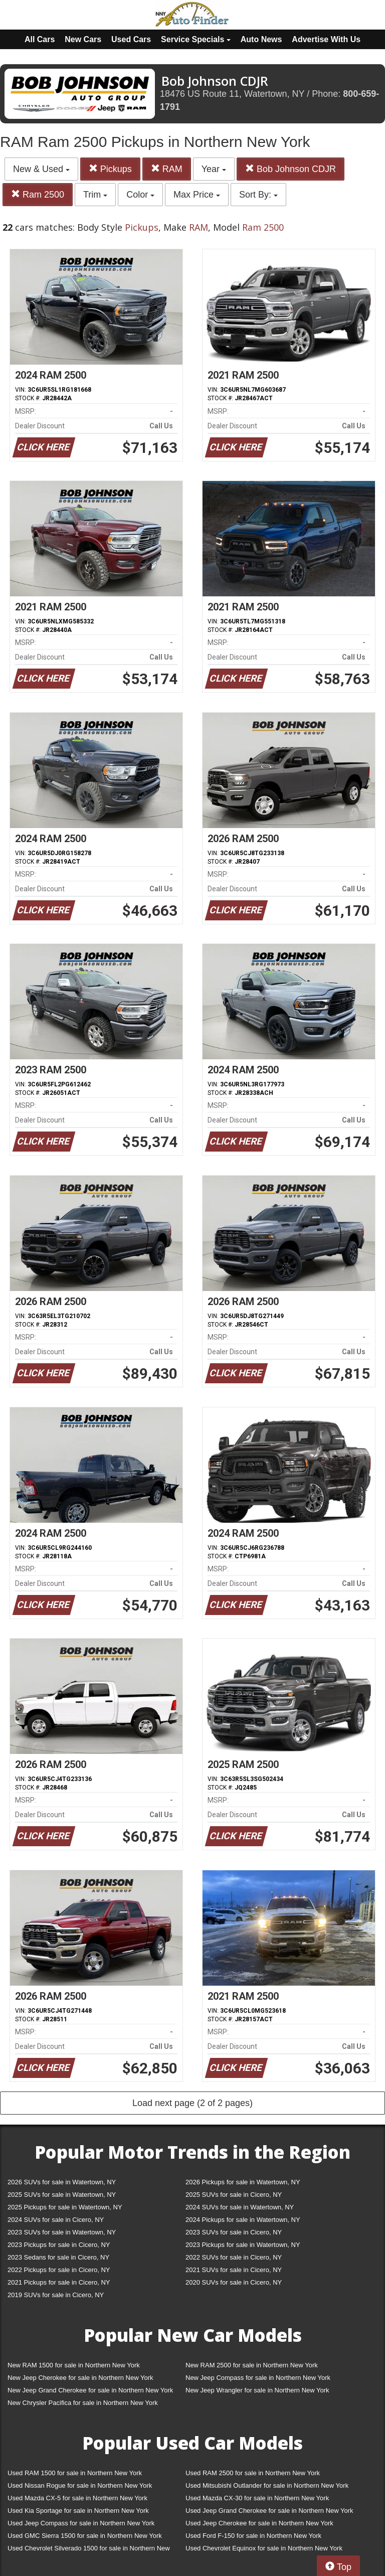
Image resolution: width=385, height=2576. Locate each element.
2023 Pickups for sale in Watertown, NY (242, 2244)
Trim (95, 195)
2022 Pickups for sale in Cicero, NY (59, 2270)
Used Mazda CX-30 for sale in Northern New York (257, 2498)
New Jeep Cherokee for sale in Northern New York (80, 2377)
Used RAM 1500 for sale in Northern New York (75, 2473)
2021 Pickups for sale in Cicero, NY (59, 2282)
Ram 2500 (37, 194)
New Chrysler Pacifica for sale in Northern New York (83, 2402)
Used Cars (131, 39)
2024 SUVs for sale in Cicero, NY (56, 2219)
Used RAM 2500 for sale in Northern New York (252, 2473)
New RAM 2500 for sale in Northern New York (251, 2365)
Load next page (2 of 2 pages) (192, 2103)
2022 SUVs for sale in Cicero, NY (233, 2257)
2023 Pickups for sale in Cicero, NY (59, 2244)
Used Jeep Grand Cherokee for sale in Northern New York (269, 2510)
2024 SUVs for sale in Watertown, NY (239, 2207)
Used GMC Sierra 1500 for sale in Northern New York (85, 2535)
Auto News (261, 39)
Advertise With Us (326, 39)
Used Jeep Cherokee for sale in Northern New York (259, 2523)
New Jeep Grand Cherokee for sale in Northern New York (90, 2390)
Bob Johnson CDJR (290, 169)
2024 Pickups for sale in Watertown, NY (242, 2219)
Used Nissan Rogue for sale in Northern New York (80, 2485)
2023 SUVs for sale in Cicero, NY (233, 2232)
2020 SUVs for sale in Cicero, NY (233, 2282)
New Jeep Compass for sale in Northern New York (257, 2377)
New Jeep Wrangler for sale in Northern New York (257, 2390)
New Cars (83, 39)
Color (140, 195)
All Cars (40, 39)
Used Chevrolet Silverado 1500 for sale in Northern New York (89, 2550)
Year (214, 169)
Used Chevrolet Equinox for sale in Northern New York (263, 2548)
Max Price (196, 195)
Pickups (110, 169)
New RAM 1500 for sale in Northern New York (74, 2365)
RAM (166, 169)
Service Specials (196, 39)
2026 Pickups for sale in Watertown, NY (242, 2182)
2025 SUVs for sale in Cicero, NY (233, 2194)
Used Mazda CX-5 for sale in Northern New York (77, 2498)
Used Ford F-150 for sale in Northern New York (253, 2535)
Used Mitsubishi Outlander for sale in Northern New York (266, 2485)
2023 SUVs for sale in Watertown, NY (62, 2232)
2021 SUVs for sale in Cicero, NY (233, 2270)
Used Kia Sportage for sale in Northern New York (78, 2510)
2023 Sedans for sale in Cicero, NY (58, 2257)
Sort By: (258, 195)
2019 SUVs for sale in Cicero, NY (56, 2295)
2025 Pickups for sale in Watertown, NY (65, 2207)
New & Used (41, 169)
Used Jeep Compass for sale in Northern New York (81, 2523)
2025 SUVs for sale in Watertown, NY (62, 2194)
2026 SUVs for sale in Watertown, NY (62, 2182)
